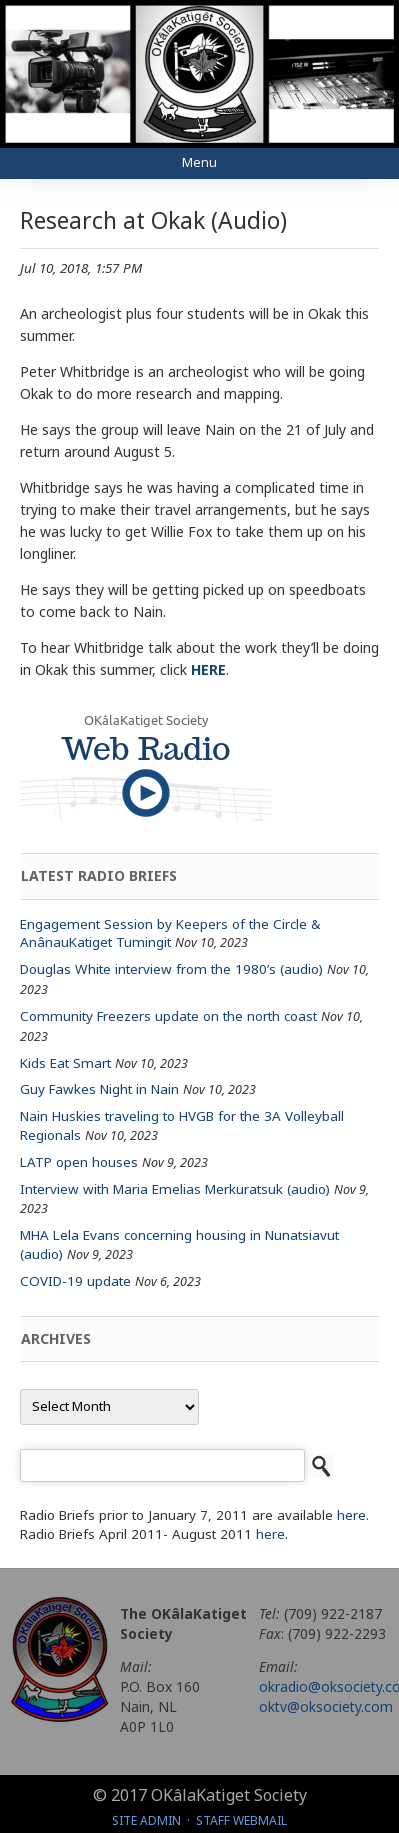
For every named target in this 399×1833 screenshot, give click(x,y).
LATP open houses (79, 1162)
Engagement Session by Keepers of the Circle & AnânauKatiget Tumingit (170, 933)
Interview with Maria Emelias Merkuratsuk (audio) (175, 1189)
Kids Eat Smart (65, 1063)
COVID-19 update (75, 1281)
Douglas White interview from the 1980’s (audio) (171, 969)
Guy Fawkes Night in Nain (99, 1089)
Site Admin (146, 1820)
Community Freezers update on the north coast (168, 1016)
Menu (199, 162)
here (351, 1515)
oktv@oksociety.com (326, 1706)
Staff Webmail (241, 1820)
